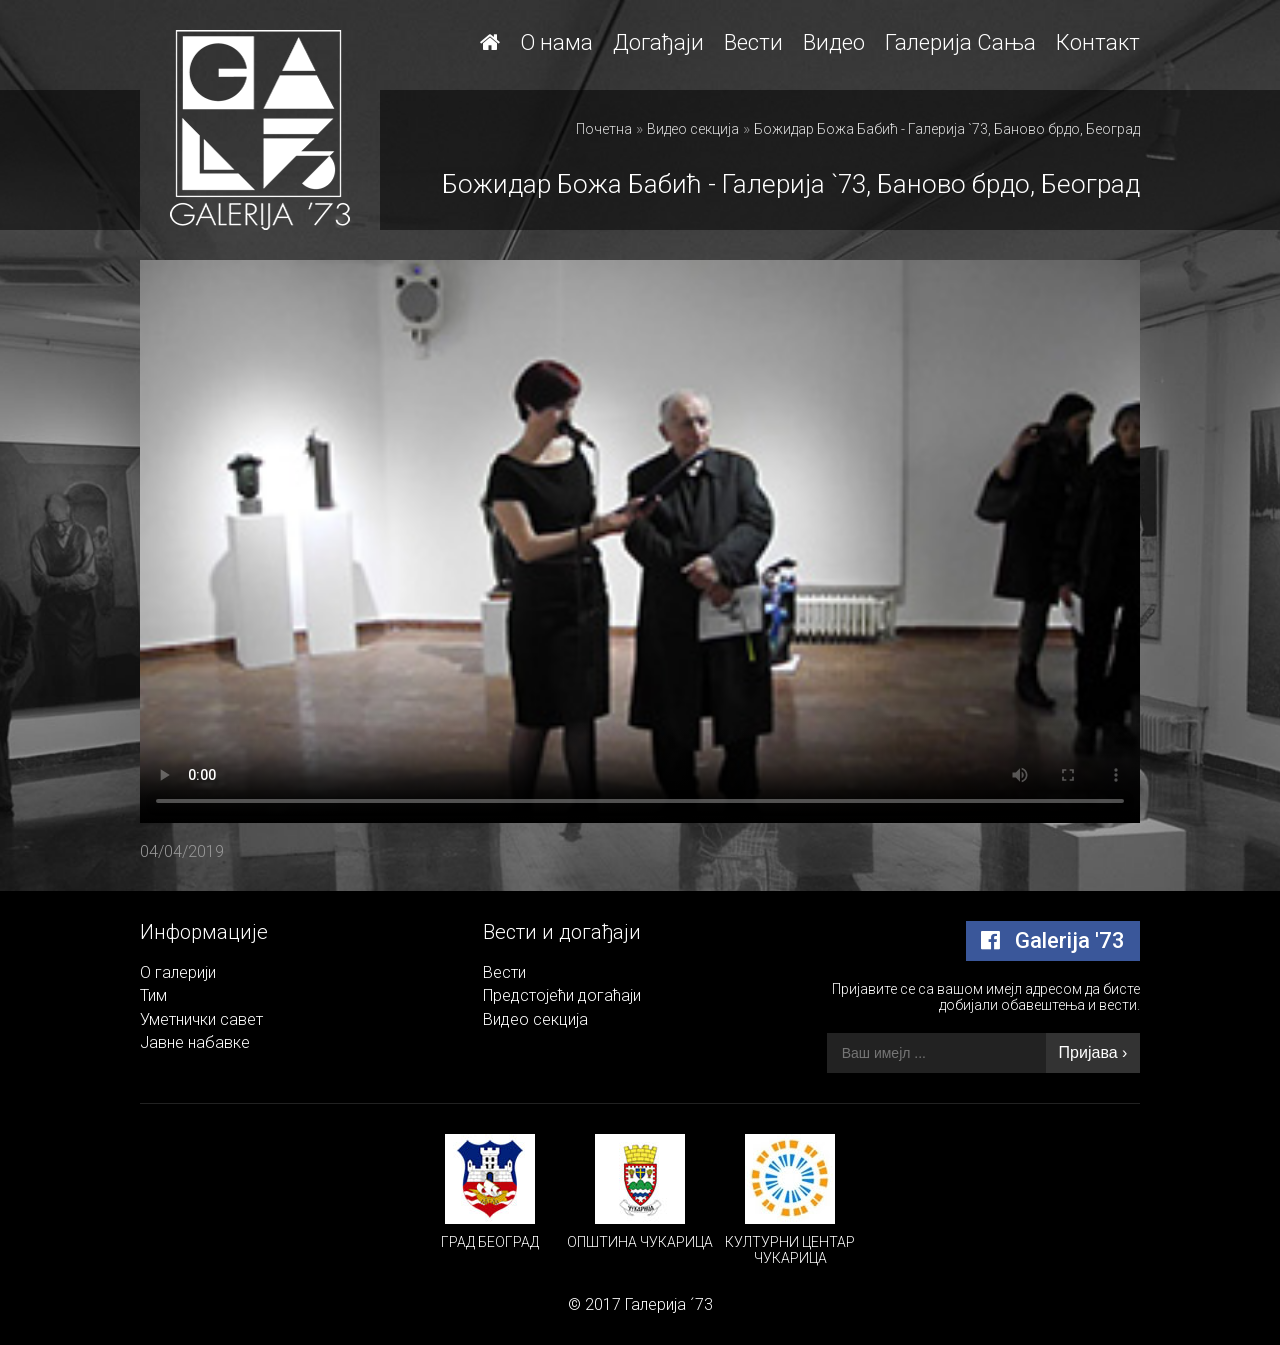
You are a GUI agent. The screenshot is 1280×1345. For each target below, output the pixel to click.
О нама (556, 42)
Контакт (1098, 42)
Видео (834, 42)
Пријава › (1093, 1052)
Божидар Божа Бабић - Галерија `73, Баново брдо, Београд (947, 129)
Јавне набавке (195, 1042)
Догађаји (658, 42)
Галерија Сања (960, 42)
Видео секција (693, 129)
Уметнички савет (201, 1019)
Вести (753, 42)
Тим (153, 995)
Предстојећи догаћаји (562, 995)
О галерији (178, 972)
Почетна (604, 129)
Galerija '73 (1053, 940)
